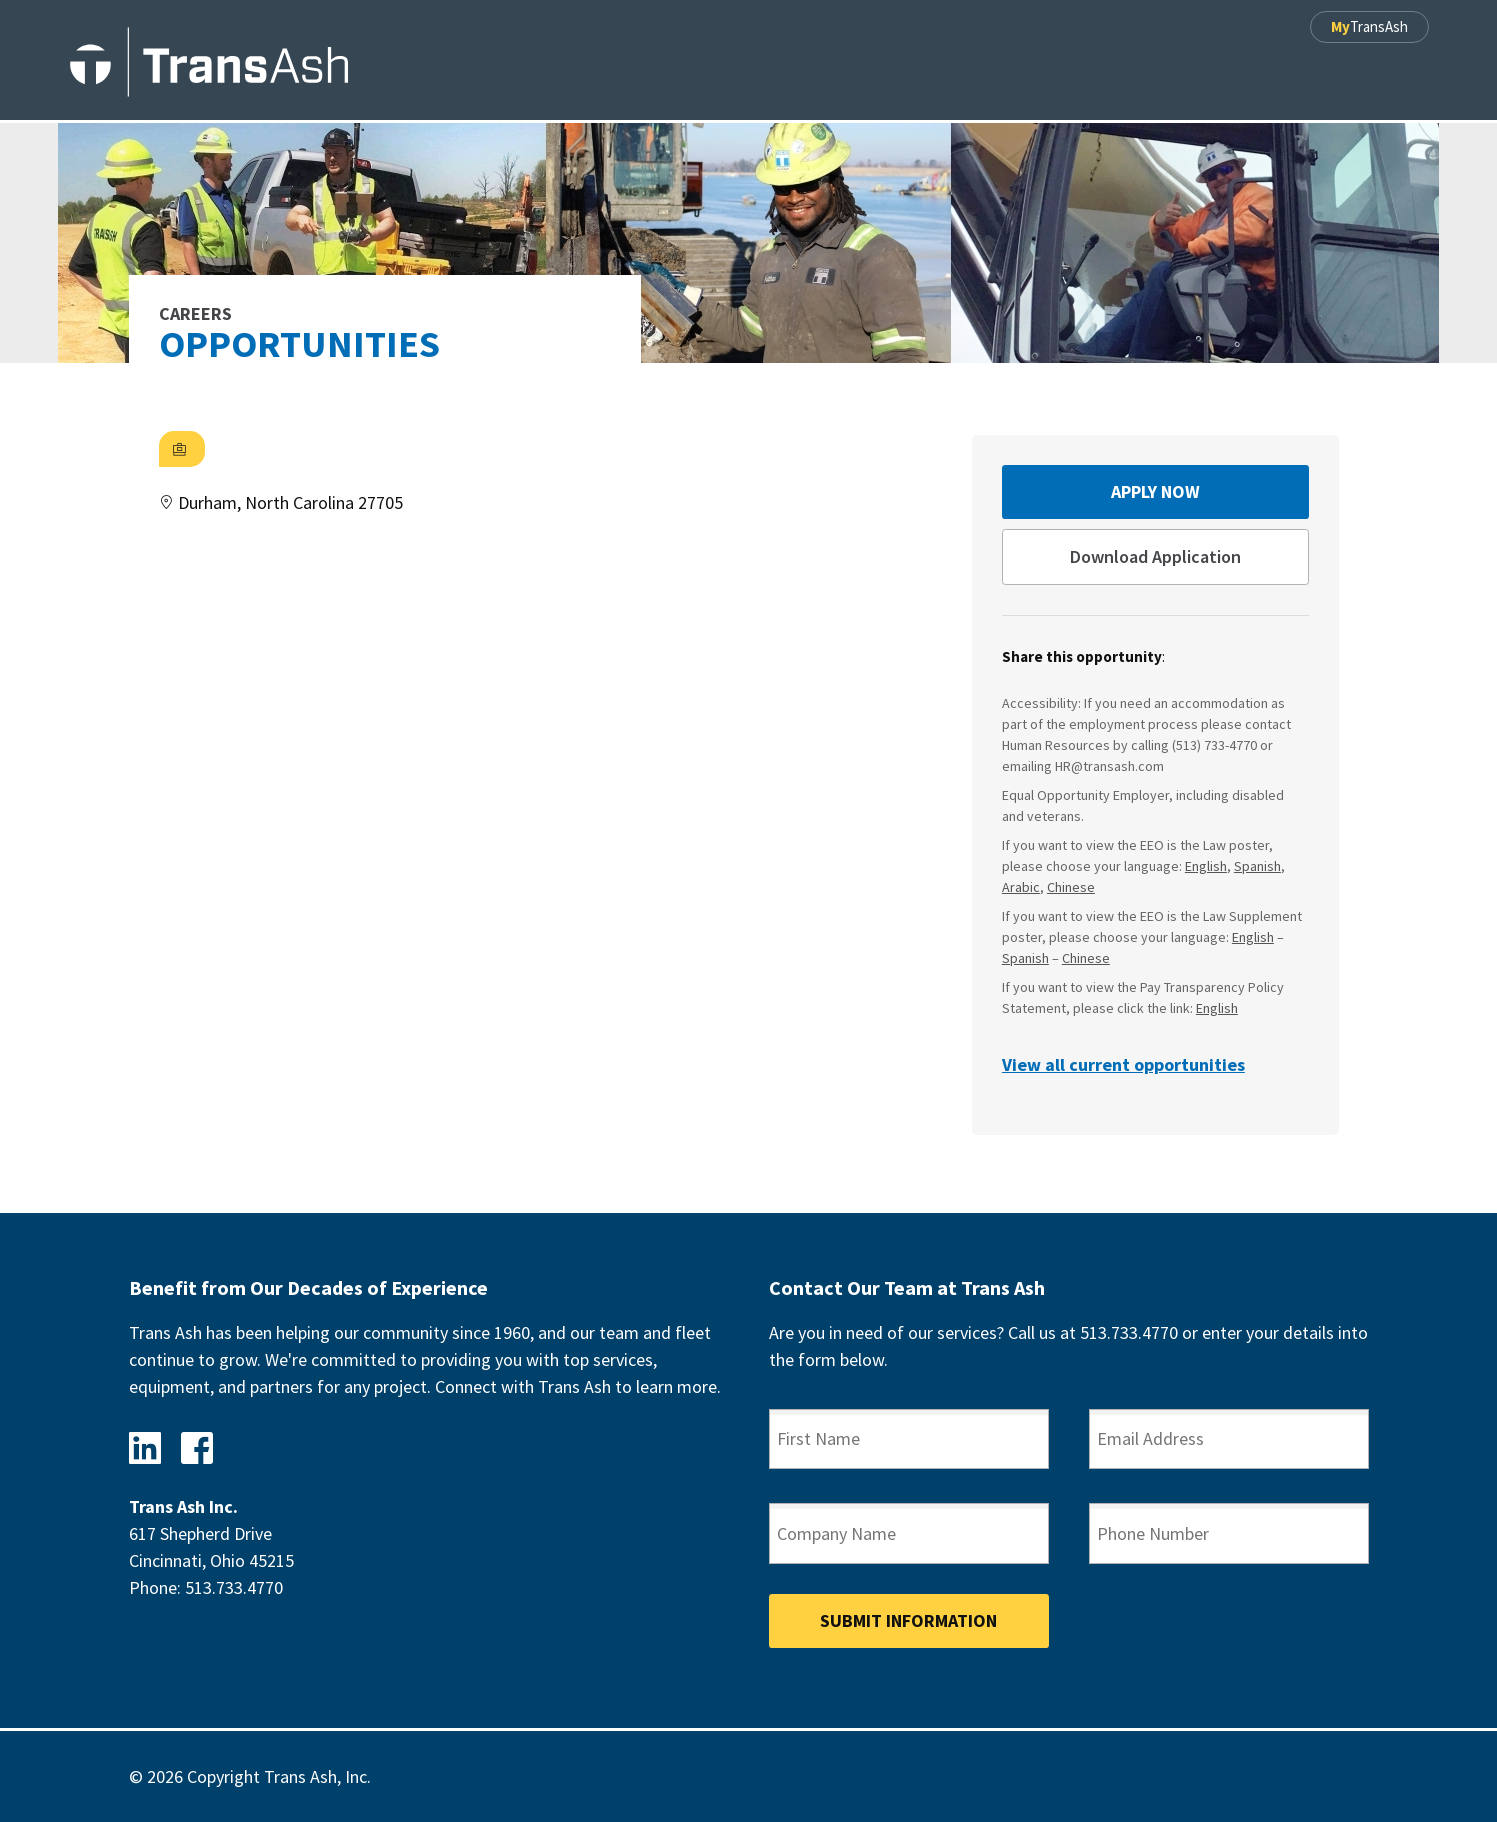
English (1206, 866)
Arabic (1021, 887)
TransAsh (1369, 26)
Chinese (1071, 887)
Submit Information (908, 1620)
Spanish (1257, 866)
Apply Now (1155, 491)
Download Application (1155, 556)
